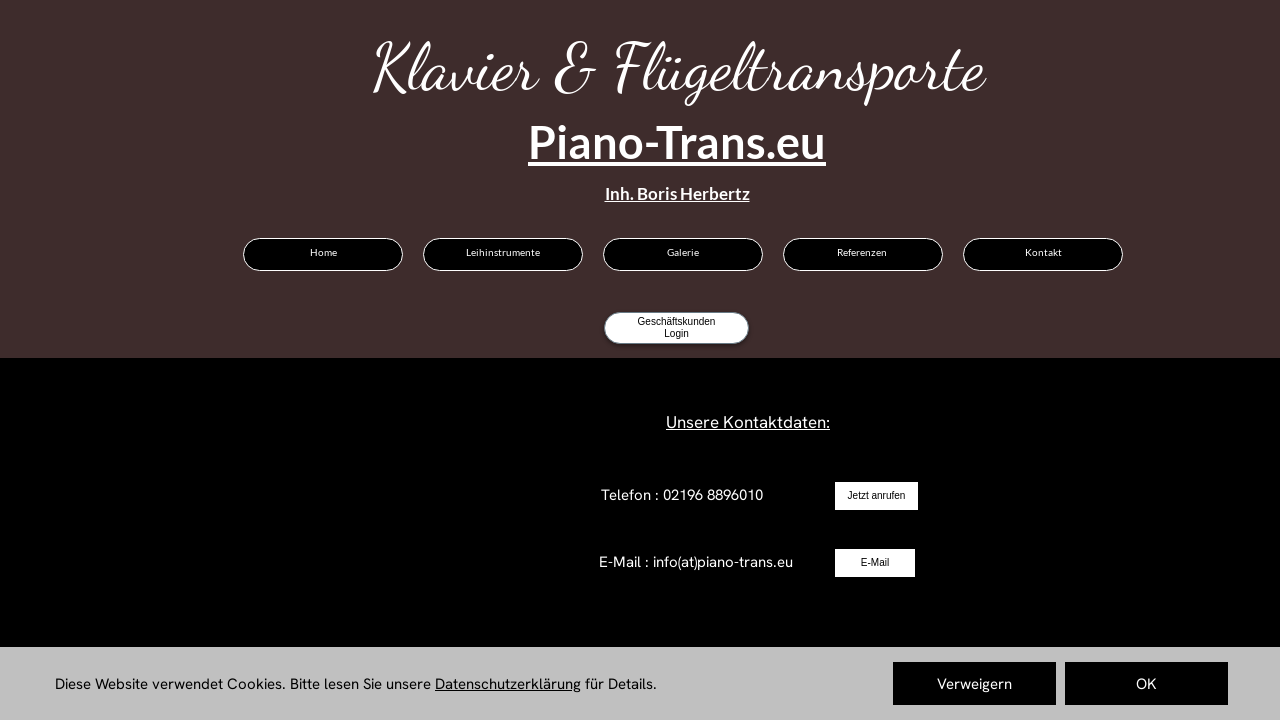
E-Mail (875, 562)
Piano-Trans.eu (677, 142)
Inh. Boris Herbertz (677, 193)
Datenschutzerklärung (508, 684)
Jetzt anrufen (877, 495)
